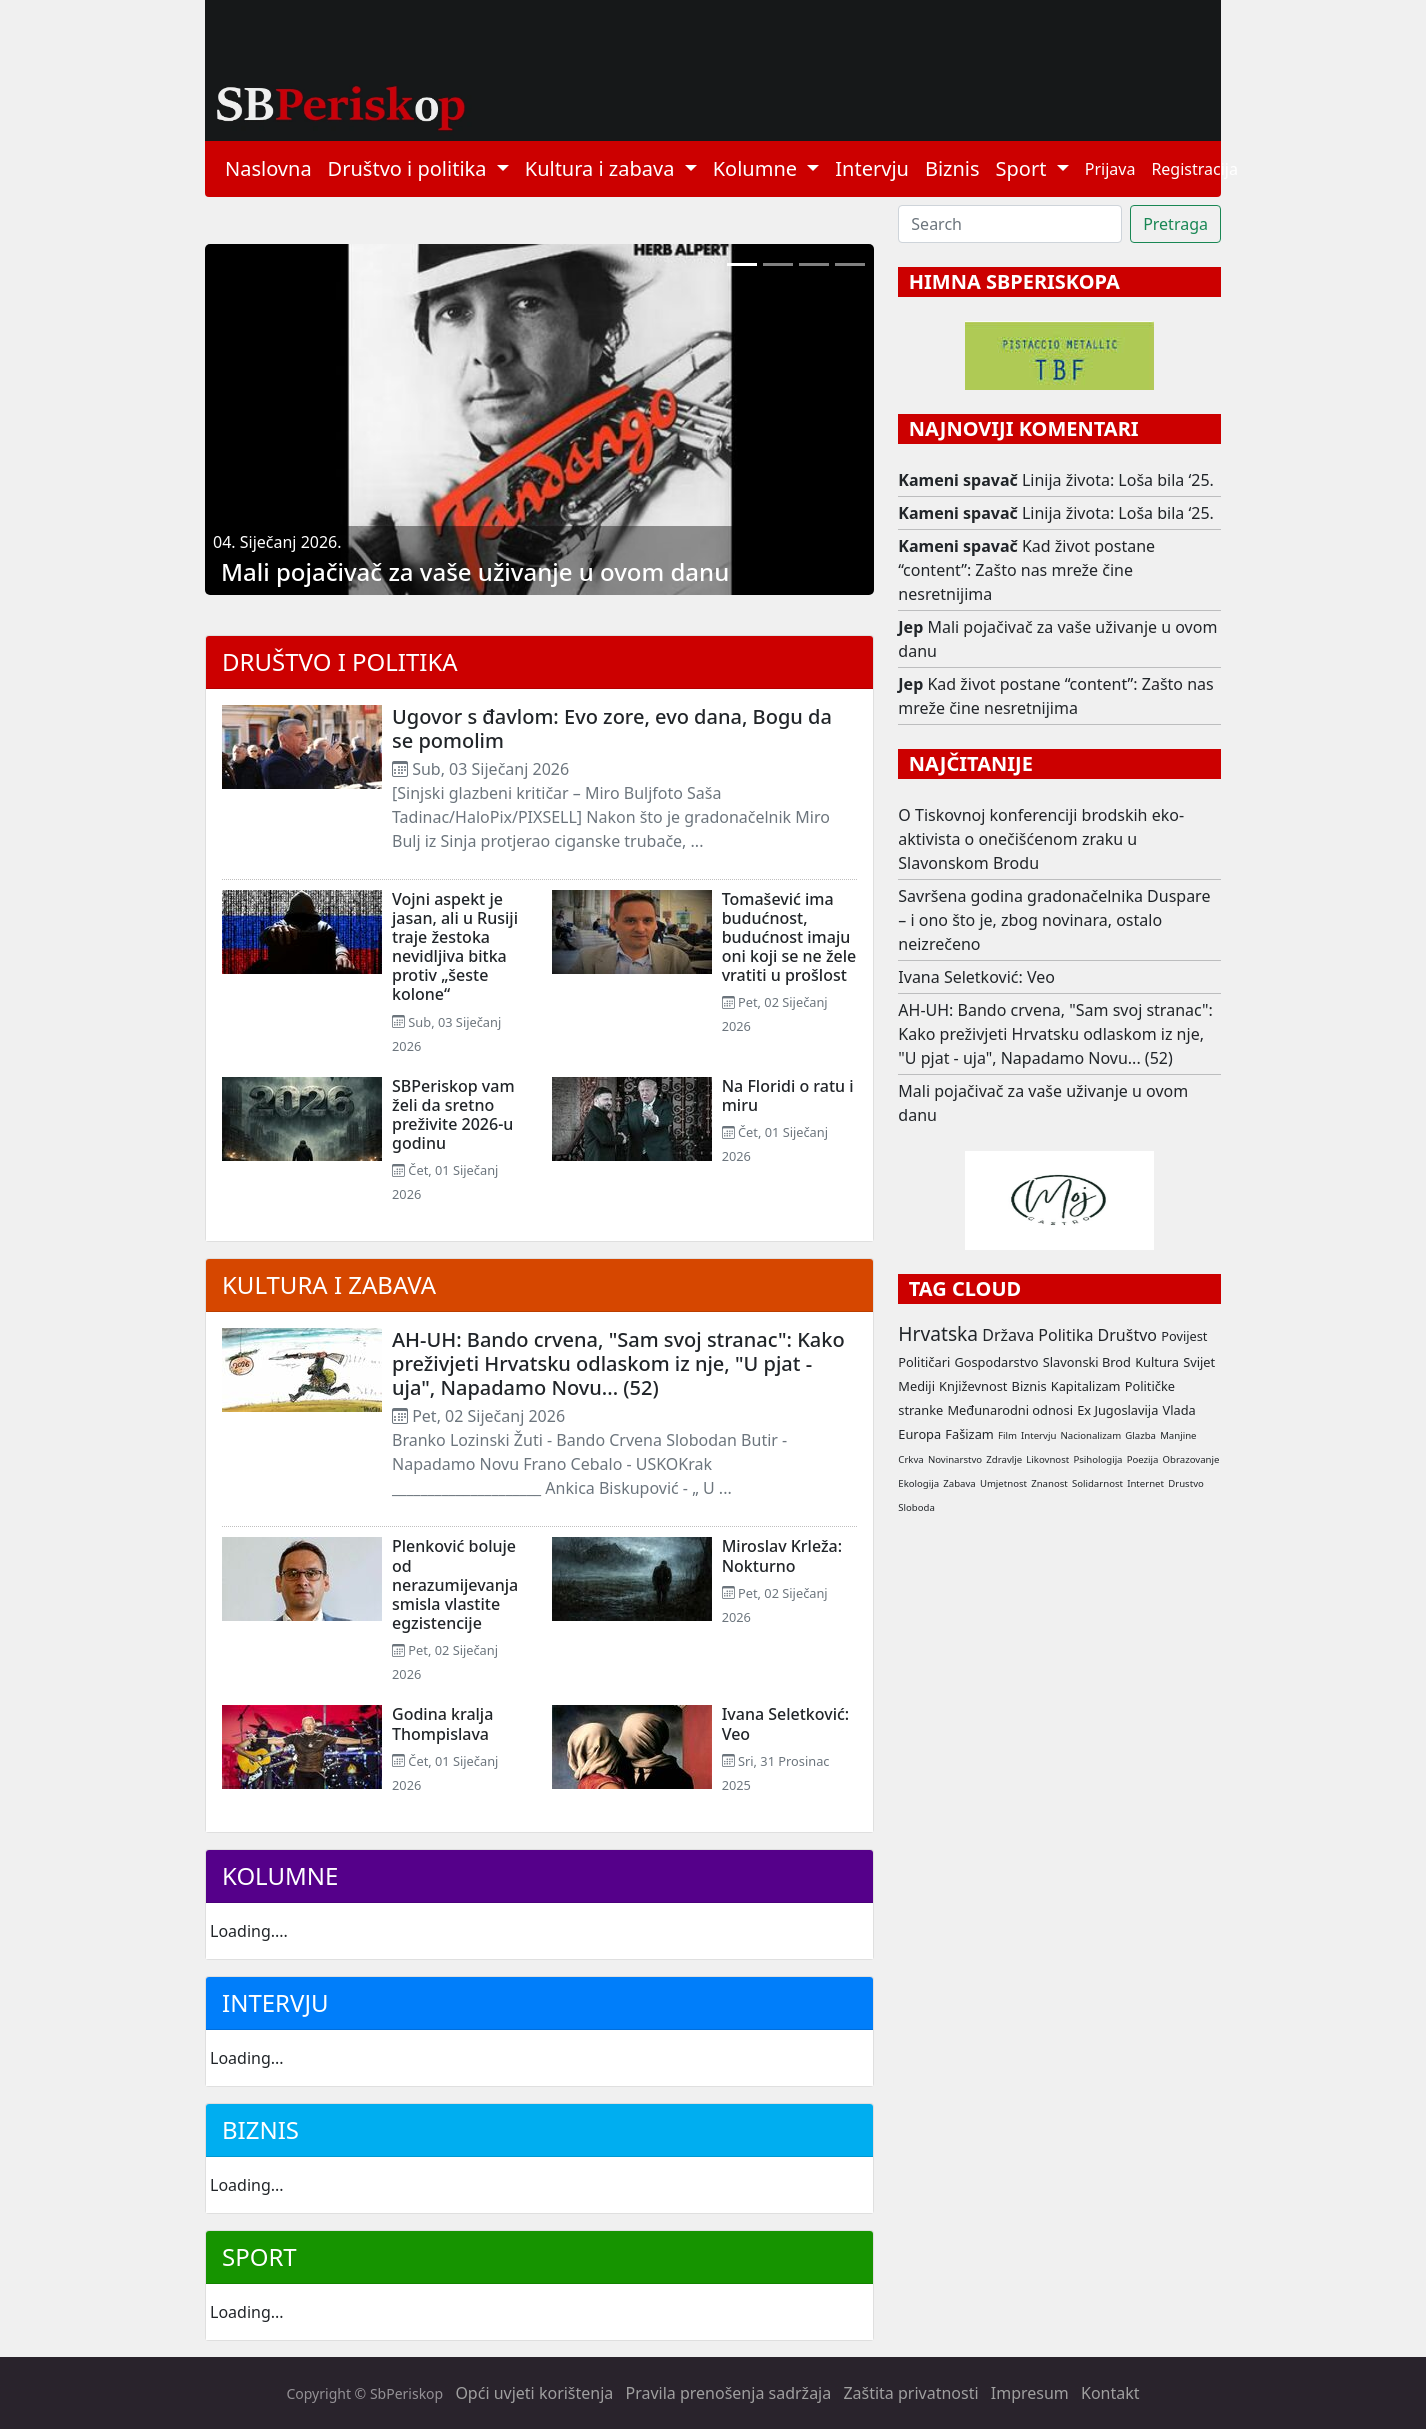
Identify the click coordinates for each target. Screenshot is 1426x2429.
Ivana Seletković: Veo (786, 1723)
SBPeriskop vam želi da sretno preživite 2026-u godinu (453, 1115)
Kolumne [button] (758, 168)
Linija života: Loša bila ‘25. (1118, 480)
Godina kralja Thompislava (442, 1723)
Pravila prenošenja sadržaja (729, 2393)
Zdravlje (1004, 1459)
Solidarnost (1097, 1483)
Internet (1145, 1483)
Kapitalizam (1086, 1386)
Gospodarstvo (996, 1362)
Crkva (910, 1459)
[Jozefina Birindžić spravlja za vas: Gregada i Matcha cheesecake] (850, 264)
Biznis (952, 168)
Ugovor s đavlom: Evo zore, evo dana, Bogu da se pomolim (612, 728)
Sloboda (916, 1507)
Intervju (872, 168)
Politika (1065, 1335)
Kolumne (280, 1875)
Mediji (916, 1386)
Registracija (1194, 169)
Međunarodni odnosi (1010, 1410)
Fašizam (969, 1434)
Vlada (1178, 1410)
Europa (919, 1434)
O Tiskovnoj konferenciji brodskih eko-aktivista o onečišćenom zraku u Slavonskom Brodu (1041, 839)
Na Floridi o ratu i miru (788, 1095)
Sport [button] (1024, 168)
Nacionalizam (1091, 1435)
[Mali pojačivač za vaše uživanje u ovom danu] (742, 264)
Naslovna (268, 168)
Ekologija (918, 1483)
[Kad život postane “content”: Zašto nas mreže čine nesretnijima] (814, 264)
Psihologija (1097, 1459)
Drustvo (1186, 1483)
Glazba (1140, 1435)
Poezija (1143, 1459)
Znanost (1049, 1483)
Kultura (1157, 1362)
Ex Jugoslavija (1117, 1410)
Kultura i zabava (329, 1284)
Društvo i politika (340, 661)
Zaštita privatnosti (910, 2393)
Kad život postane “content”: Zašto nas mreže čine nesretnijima (1026, 570)
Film (1007, 1435)
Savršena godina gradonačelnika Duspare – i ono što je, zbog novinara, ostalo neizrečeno (1054, 920)
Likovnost (1047, 1459)
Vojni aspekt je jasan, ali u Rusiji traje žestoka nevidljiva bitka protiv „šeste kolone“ (455, 947)
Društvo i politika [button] (410, 168)
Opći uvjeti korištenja (534, 2393)
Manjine (1178, 1435)
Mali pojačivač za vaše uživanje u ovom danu (475, 571)
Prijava (1110, 169)
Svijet (1199, 1362)
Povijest (1184, 1336)
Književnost (973, 1386)
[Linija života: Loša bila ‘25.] (778, 264)
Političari (924, 1362)
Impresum (1030, 2393)
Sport (259, 2256)
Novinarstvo (955, 1459)
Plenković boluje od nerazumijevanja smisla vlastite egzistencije (455, 1584)
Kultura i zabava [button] (602, 168)
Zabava (959, 1483)
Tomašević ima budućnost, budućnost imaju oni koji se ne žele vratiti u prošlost (789, 937)
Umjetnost (1003, 1483)
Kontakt (1110, 2393)
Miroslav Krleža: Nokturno (782, 1555)
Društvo (1127, 1335)
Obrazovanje (1191, 1459)
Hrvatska (938, 1333)
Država (1008, 1335)
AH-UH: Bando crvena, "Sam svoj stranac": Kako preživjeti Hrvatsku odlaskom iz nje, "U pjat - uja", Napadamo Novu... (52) (618, 1363)
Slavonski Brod (1087, 1362)
